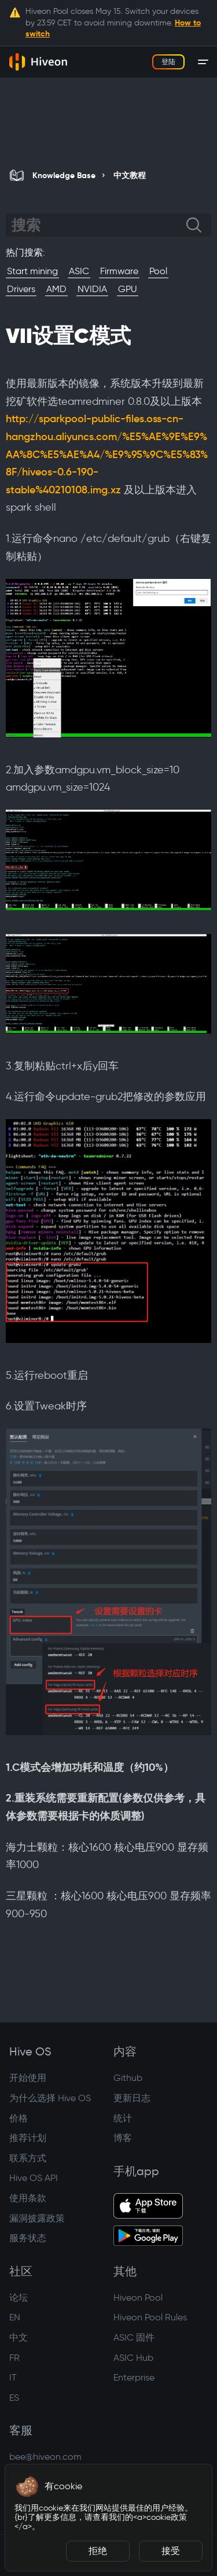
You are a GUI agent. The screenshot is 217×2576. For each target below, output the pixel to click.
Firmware (119, 270)
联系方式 (27, 2158)
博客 (122, 2137)
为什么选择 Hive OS (50, 2097)
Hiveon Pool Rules (150, 2317)
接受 (170, 2550)
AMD (56, 288)
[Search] (99, 225)
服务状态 (27, 2237)
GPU (127, 288)
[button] (27, 2486)
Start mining (32, 270)
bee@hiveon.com (45, 2456)
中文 (18, 2337)
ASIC (79, 270)
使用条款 (27, 2198)
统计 (122, 2118)
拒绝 (98, 2550)
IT (13, 2377)
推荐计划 (27, 2137)
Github (127, 2077)
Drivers (21, 288)
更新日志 (131, 2097)
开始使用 (27, 2077)
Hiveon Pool (138, 2297)
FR (14, 2357)
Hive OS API (33, 2177)
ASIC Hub (133, 2357)
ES (14, 2397)
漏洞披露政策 (37, 2218)
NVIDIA (92, 288)
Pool (158, 270)
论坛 (18, 2297)
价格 (18, 2118)
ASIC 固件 (134, 2337)
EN (14, 2317)
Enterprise (134, 2377)
